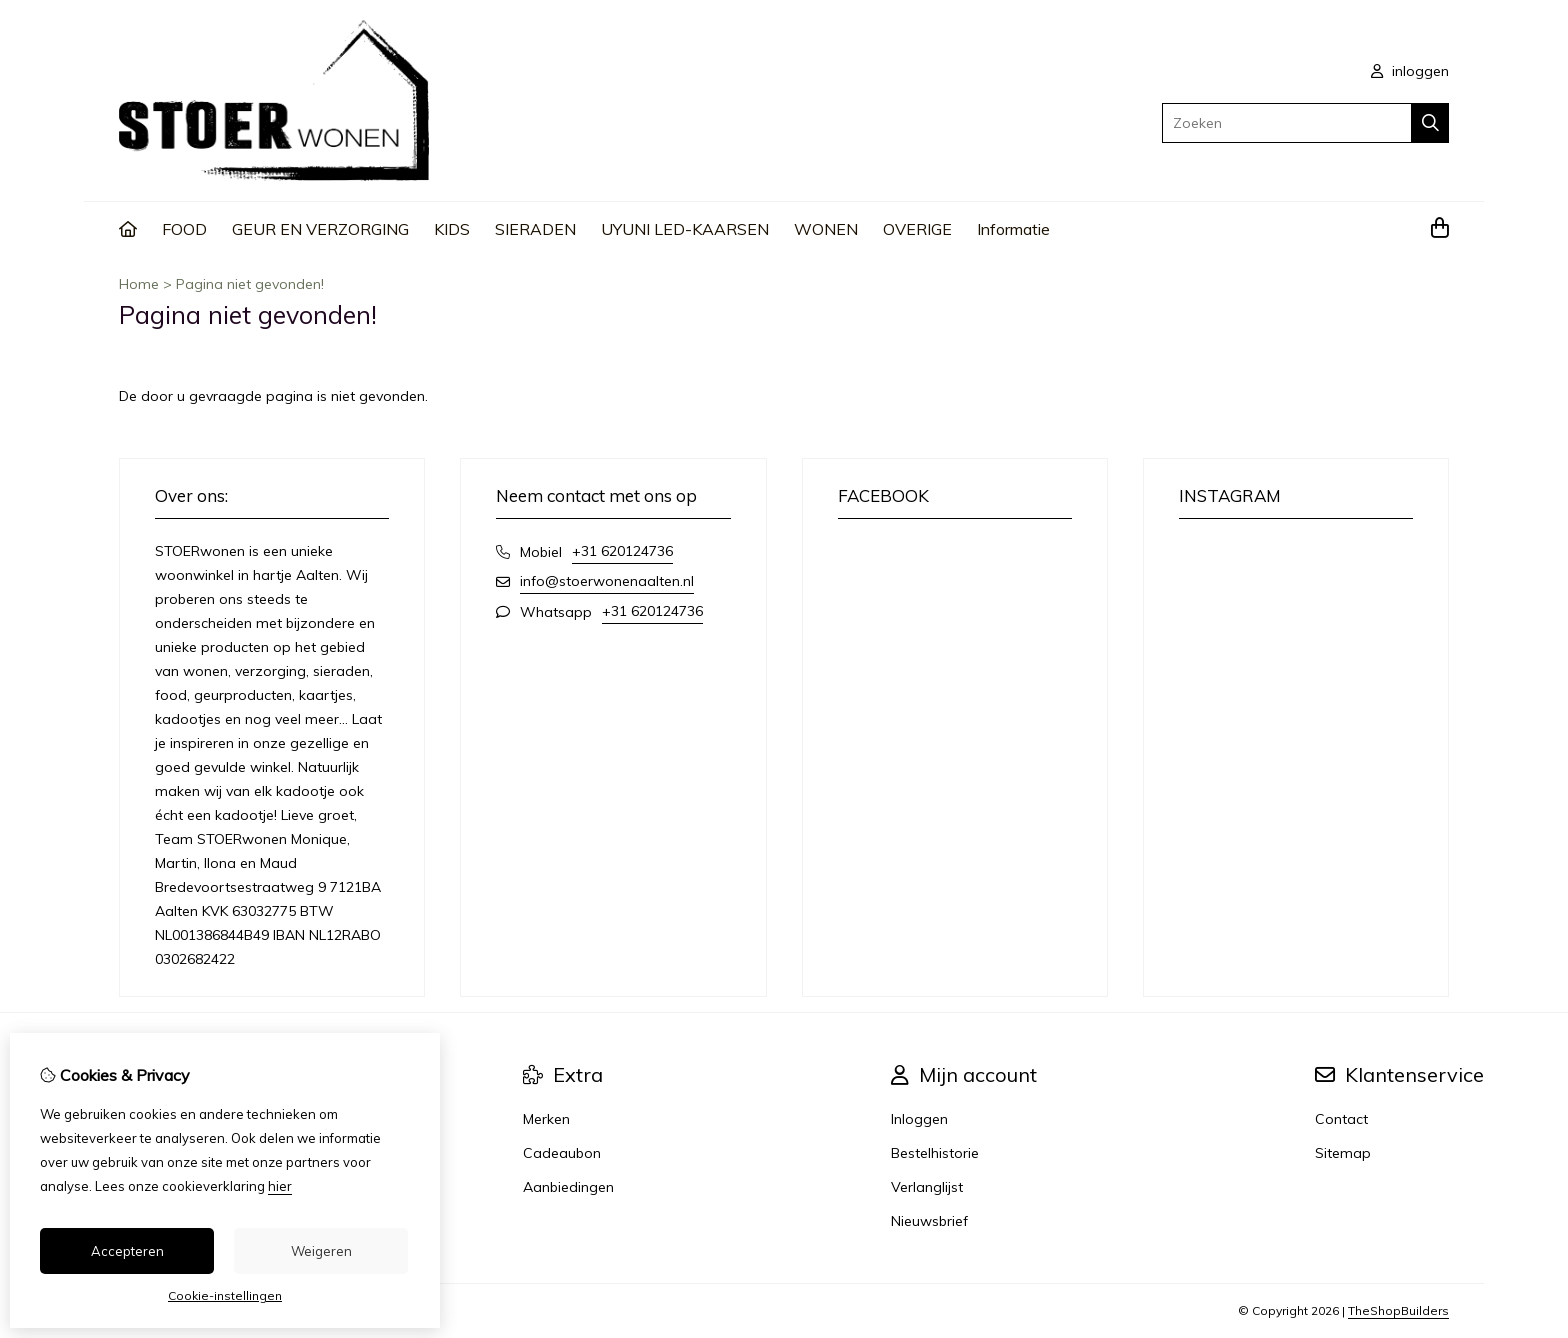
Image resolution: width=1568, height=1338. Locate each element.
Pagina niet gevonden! (250, 284)
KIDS (452, 229)
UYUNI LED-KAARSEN (685, 229)
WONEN (826, 229)
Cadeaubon (562, 1153)
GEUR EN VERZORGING (320, 229)
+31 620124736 (622, 551)
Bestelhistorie (935, 1153)
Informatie (1013, 229)
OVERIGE (917, 229)
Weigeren (321, 1251)
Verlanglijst (927, 1187)
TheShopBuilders (1398, 1310)
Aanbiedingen (568, 1187)
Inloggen (919, 1119)
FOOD (184, 229)
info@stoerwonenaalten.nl (607, 581)
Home (139, 284)
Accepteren (127, 1251)
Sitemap (1343, 1153)
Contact (1341, 1119)
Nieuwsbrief (929, 1221)
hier (280, 1186)
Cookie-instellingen (225, 1295)
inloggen (1410, 71)
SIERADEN (535, 229)
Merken (546, 1119)
